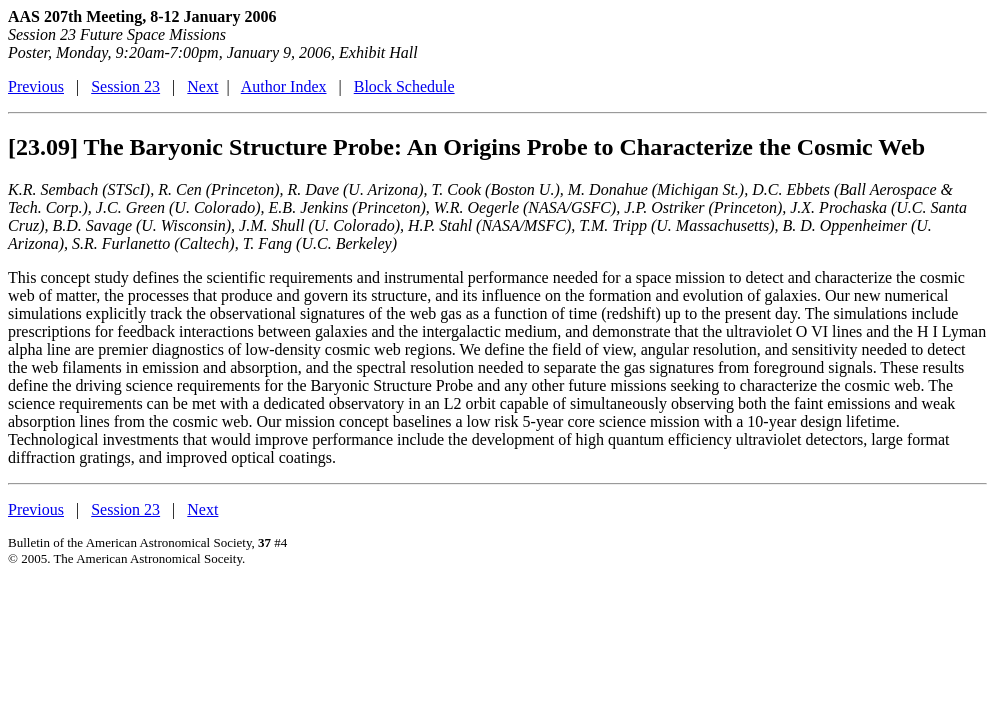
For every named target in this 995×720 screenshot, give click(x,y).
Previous (36, 86)
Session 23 (125, 86)
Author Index (284, 86)
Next (202, 86)
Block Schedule (404, 86)
